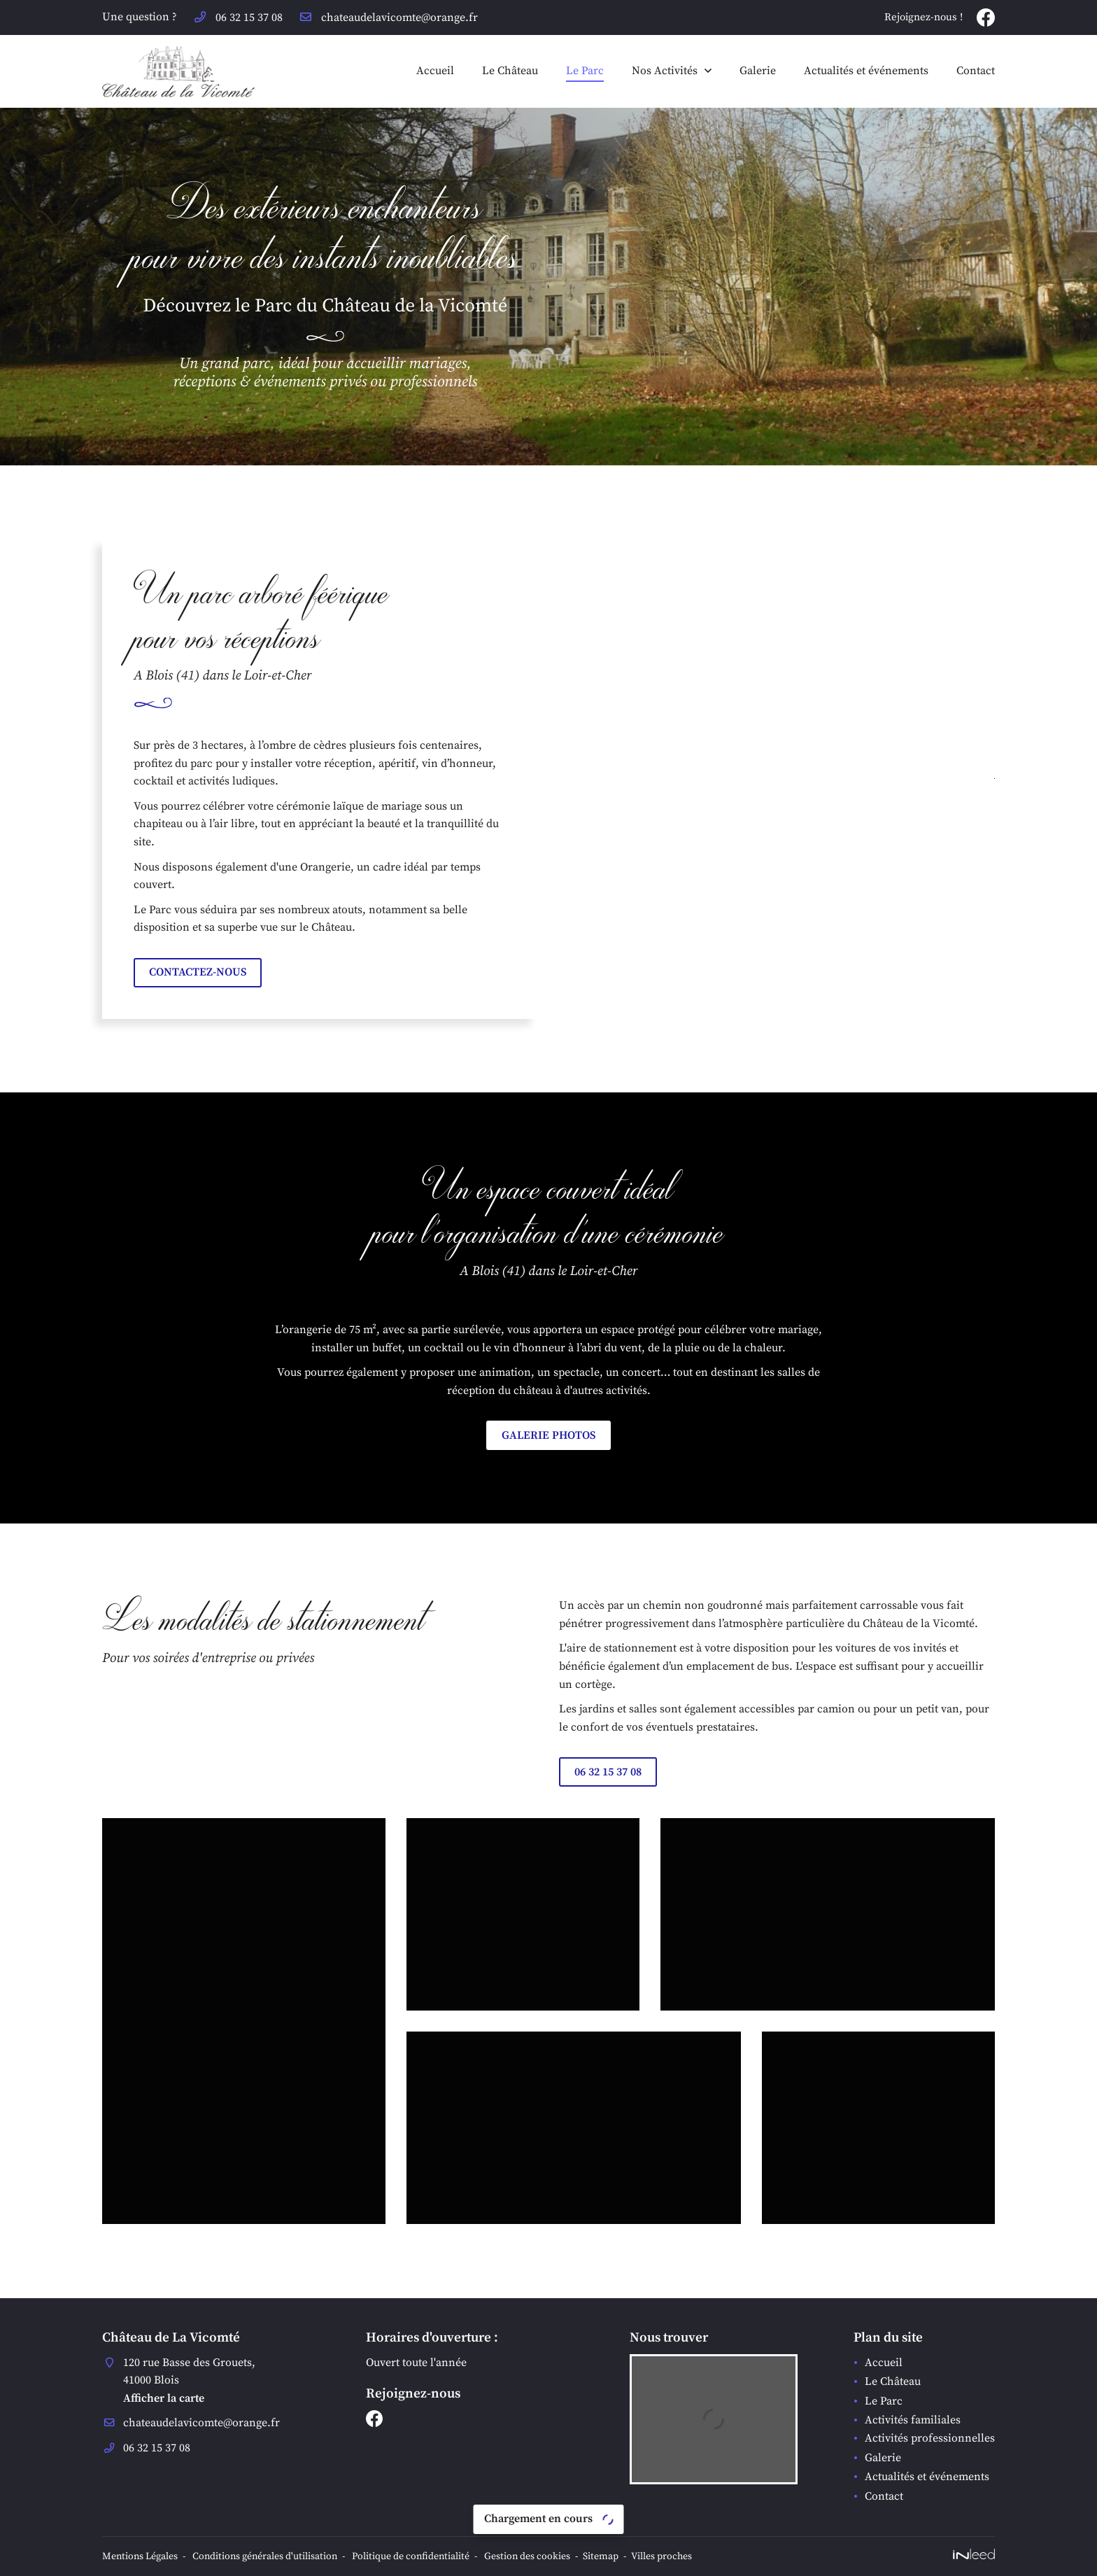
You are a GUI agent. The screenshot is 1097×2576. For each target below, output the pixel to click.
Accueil (435, 71)
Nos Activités (665, 71)
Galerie (757, 71)
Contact (975, 71)
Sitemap (600, 2556)
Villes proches (661, 2556)
